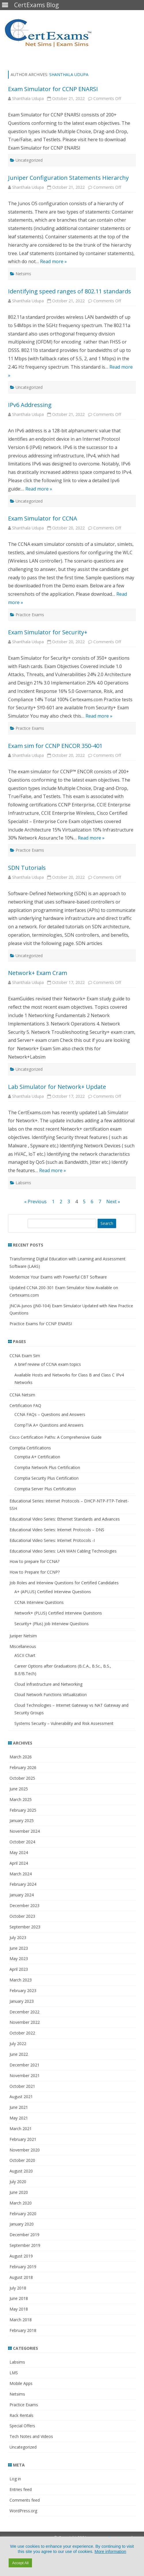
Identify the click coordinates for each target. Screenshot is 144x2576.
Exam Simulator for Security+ (47, 632)
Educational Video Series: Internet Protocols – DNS (57, 1529)
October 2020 (22, 2160)
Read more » (53, 261)
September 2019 (25, 2245)
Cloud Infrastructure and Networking (48, 1684)
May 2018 (19, 2309)
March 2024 (21, 1874)
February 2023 (23, 1990)
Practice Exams (30, 614)
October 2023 (22, 1916)
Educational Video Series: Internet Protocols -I (52, 1540)
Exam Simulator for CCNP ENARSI (53, 89)
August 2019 (21, 2256)
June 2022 (19, 2054)
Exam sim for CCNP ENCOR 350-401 (55, 746)
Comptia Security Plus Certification (46, 1478)
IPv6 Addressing (30, 405)
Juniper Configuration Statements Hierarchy (68, 178)
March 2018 (21, 2319)
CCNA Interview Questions (39, 1602)
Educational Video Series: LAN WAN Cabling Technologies (63, 1551)
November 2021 (25, 2075)
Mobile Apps (21, 2383)
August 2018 (21, 2277)
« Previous (35, 1201)
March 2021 (21, 2128)
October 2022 (22, 2033)
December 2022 (24, 2012)
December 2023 (24, 1905)
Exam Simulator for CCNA (42, 518)
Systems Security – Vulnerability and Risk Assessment (63, 1723)
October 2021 (22, 2086)
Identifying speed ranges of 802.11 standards (69, 291)
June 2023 (19, 1948)
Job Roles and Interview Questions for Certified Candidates (64, 1582)
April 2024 (19, 1863)
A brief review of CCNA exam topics (47, 1364)
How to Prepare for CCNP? (35, 1572)
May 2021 (19, 2118)
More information (110, 2551)
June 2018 (19, 2298)
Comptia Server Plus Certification (45, 1488)
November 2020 (25, 2150)
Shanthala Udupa (68, 74)
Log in (15, 2478)
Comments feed (25, 2500)
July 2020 (18, 2181)
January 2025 (22, 1820)
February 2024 (23, 1884)
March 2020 (21, 2203)
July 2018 (18, 2288)
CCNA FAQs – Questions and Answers (49, 1414)
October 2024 (22, 1842)
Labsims (23, 1182)
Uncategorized (29, 160)
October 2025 (22, 1778)
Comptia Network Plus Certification (47, 1467)
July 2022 (18, 2043)
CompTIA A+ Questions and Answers (49, 1425)
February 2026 (23, 1767)
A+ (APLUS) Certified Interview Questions (52, 1591)
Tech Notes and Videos (31, 2436)
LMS (14, 2372)
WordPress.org (23, 2510)
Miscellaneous (23, 1646)
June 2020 (19, 2192)
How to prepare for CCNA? (34, 1561)
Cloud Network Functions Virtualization (50, 1694)
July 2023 (18, 1937)
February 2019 (23, 2266)
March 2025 (21, 1799)
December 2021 (24, 2065)
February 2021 (23, 2139)
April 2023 (19, 1969)
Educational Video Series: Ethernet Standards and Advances (65, 1519)
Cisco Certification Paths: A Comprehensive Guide (56, 1437)
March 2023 (21, 1980)
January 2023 (22, 2001)
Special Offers (22, 2425)
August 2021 (21, 2096)
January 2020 (22, 2224)
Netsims (23, 273)
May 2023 (19, 1958)
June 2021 (19, 2107)
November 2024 (25, 1831)
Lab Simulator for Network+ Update (57, 1087)
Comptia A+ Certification (37, 1456)
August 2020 (21, 2171)
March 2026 (21, 1757)
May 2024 (19, 1852)
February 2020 (23, 2213)
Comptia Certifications (30, 1448)
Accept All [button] (20, 2563)
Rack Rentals (21, 2415)
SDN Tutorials (27, 868)
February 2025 (23, 1810)
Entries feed (21, 2489)
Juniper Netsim (23, 1635)
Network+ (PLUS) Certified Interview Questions (58, 1613)
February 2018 (23, 2330)
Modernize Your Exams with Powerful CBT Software (58, 1277)
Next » (113, 1201)
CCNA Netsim (22, 1395)
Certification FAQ (25, 1405)
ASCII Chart (24, 1655)
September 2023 (25, 1927)
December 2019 (24, 2234)
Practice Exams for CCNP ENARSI (41, 1323)
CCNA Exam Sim (25, 1355)
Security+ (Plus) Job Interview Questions (51, 1623)
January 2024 (22, 1895)
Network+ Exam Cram (37, 973)
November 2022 (25, 2022)
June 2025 (19, 1788)
